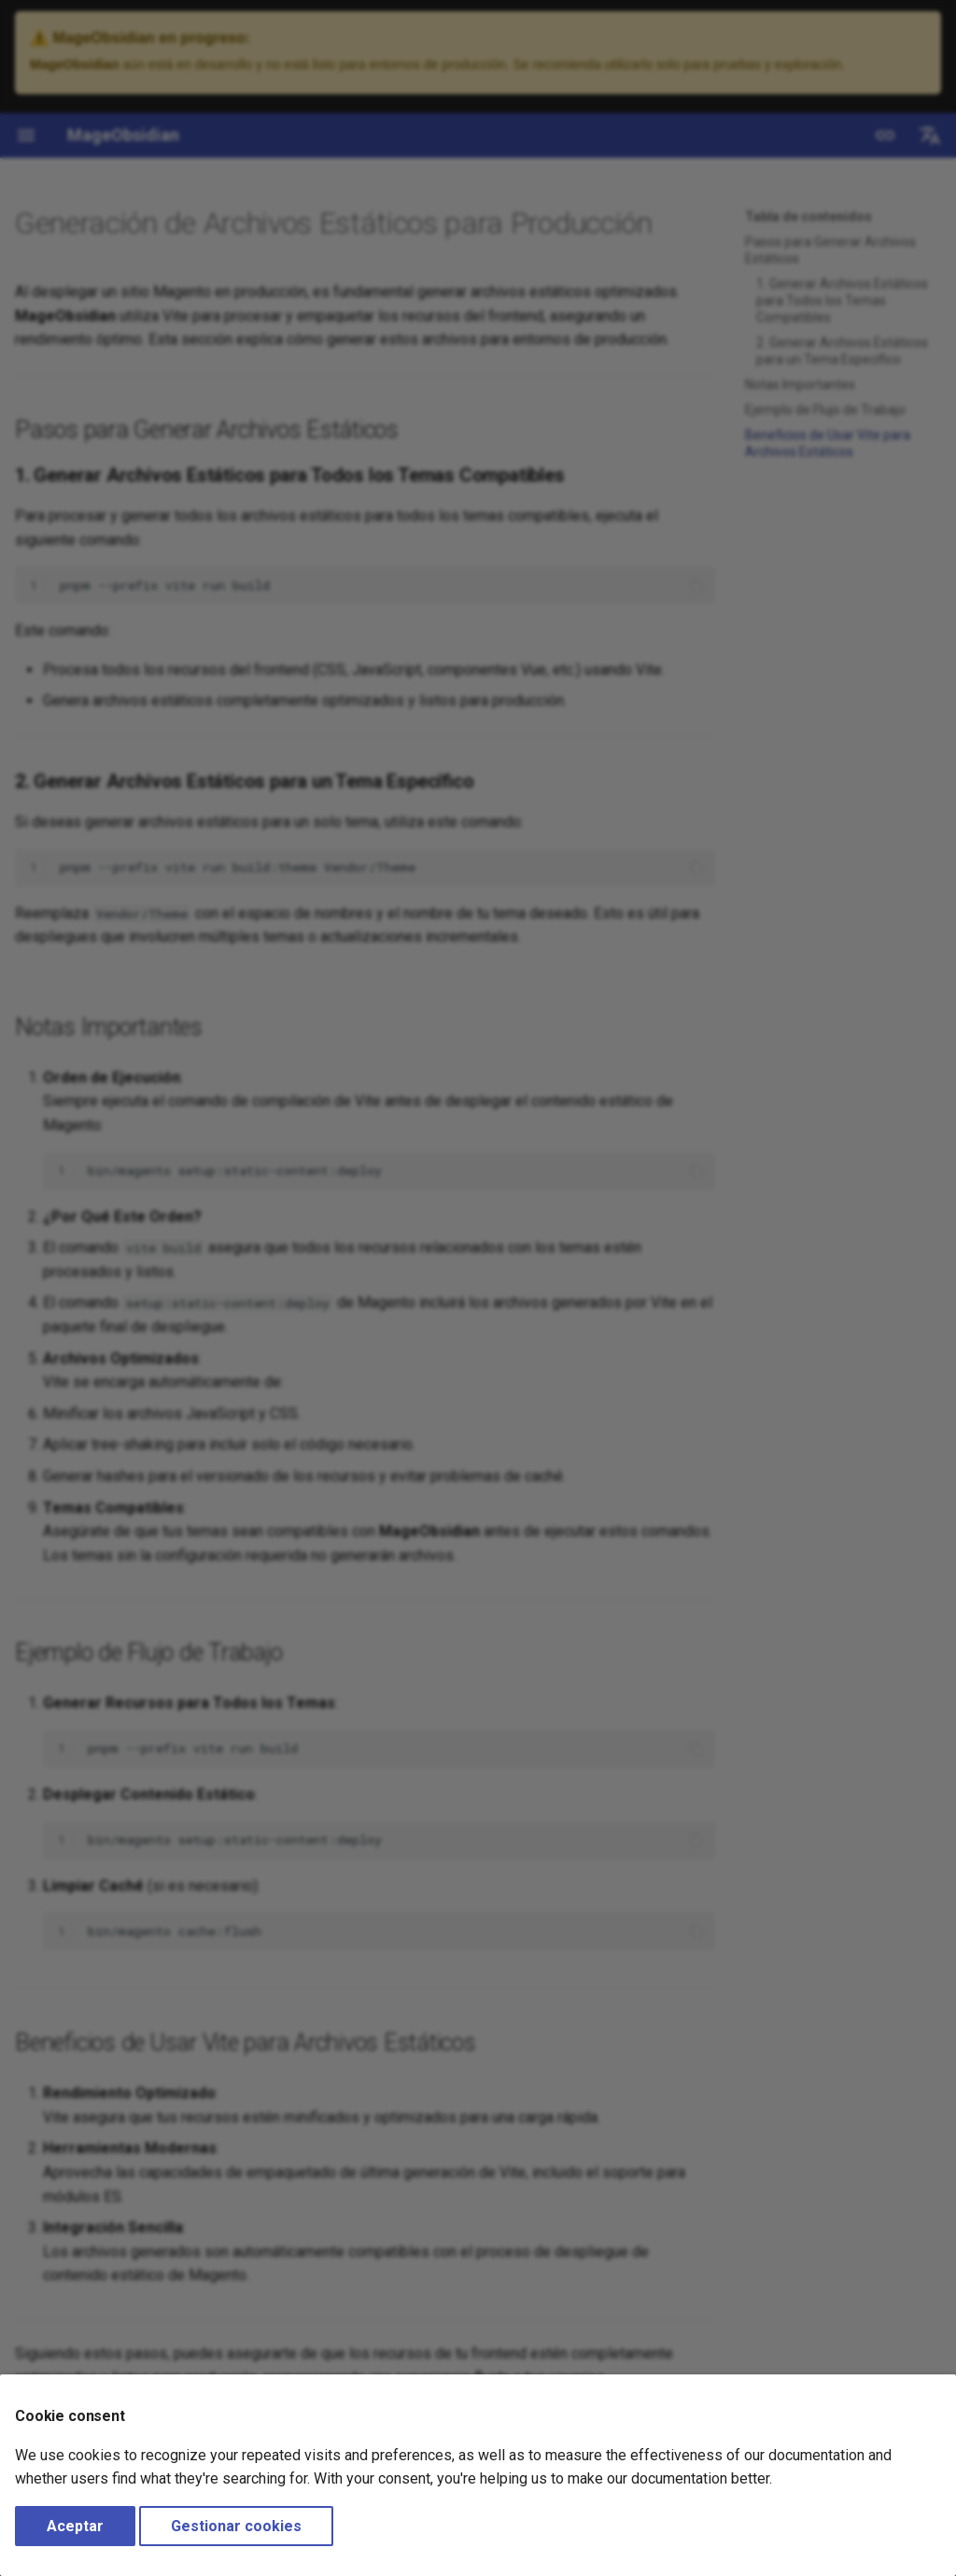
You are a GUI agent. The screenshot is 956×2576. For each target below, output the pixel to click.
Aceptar (75, 2526)
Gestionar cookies (236, 2526)
